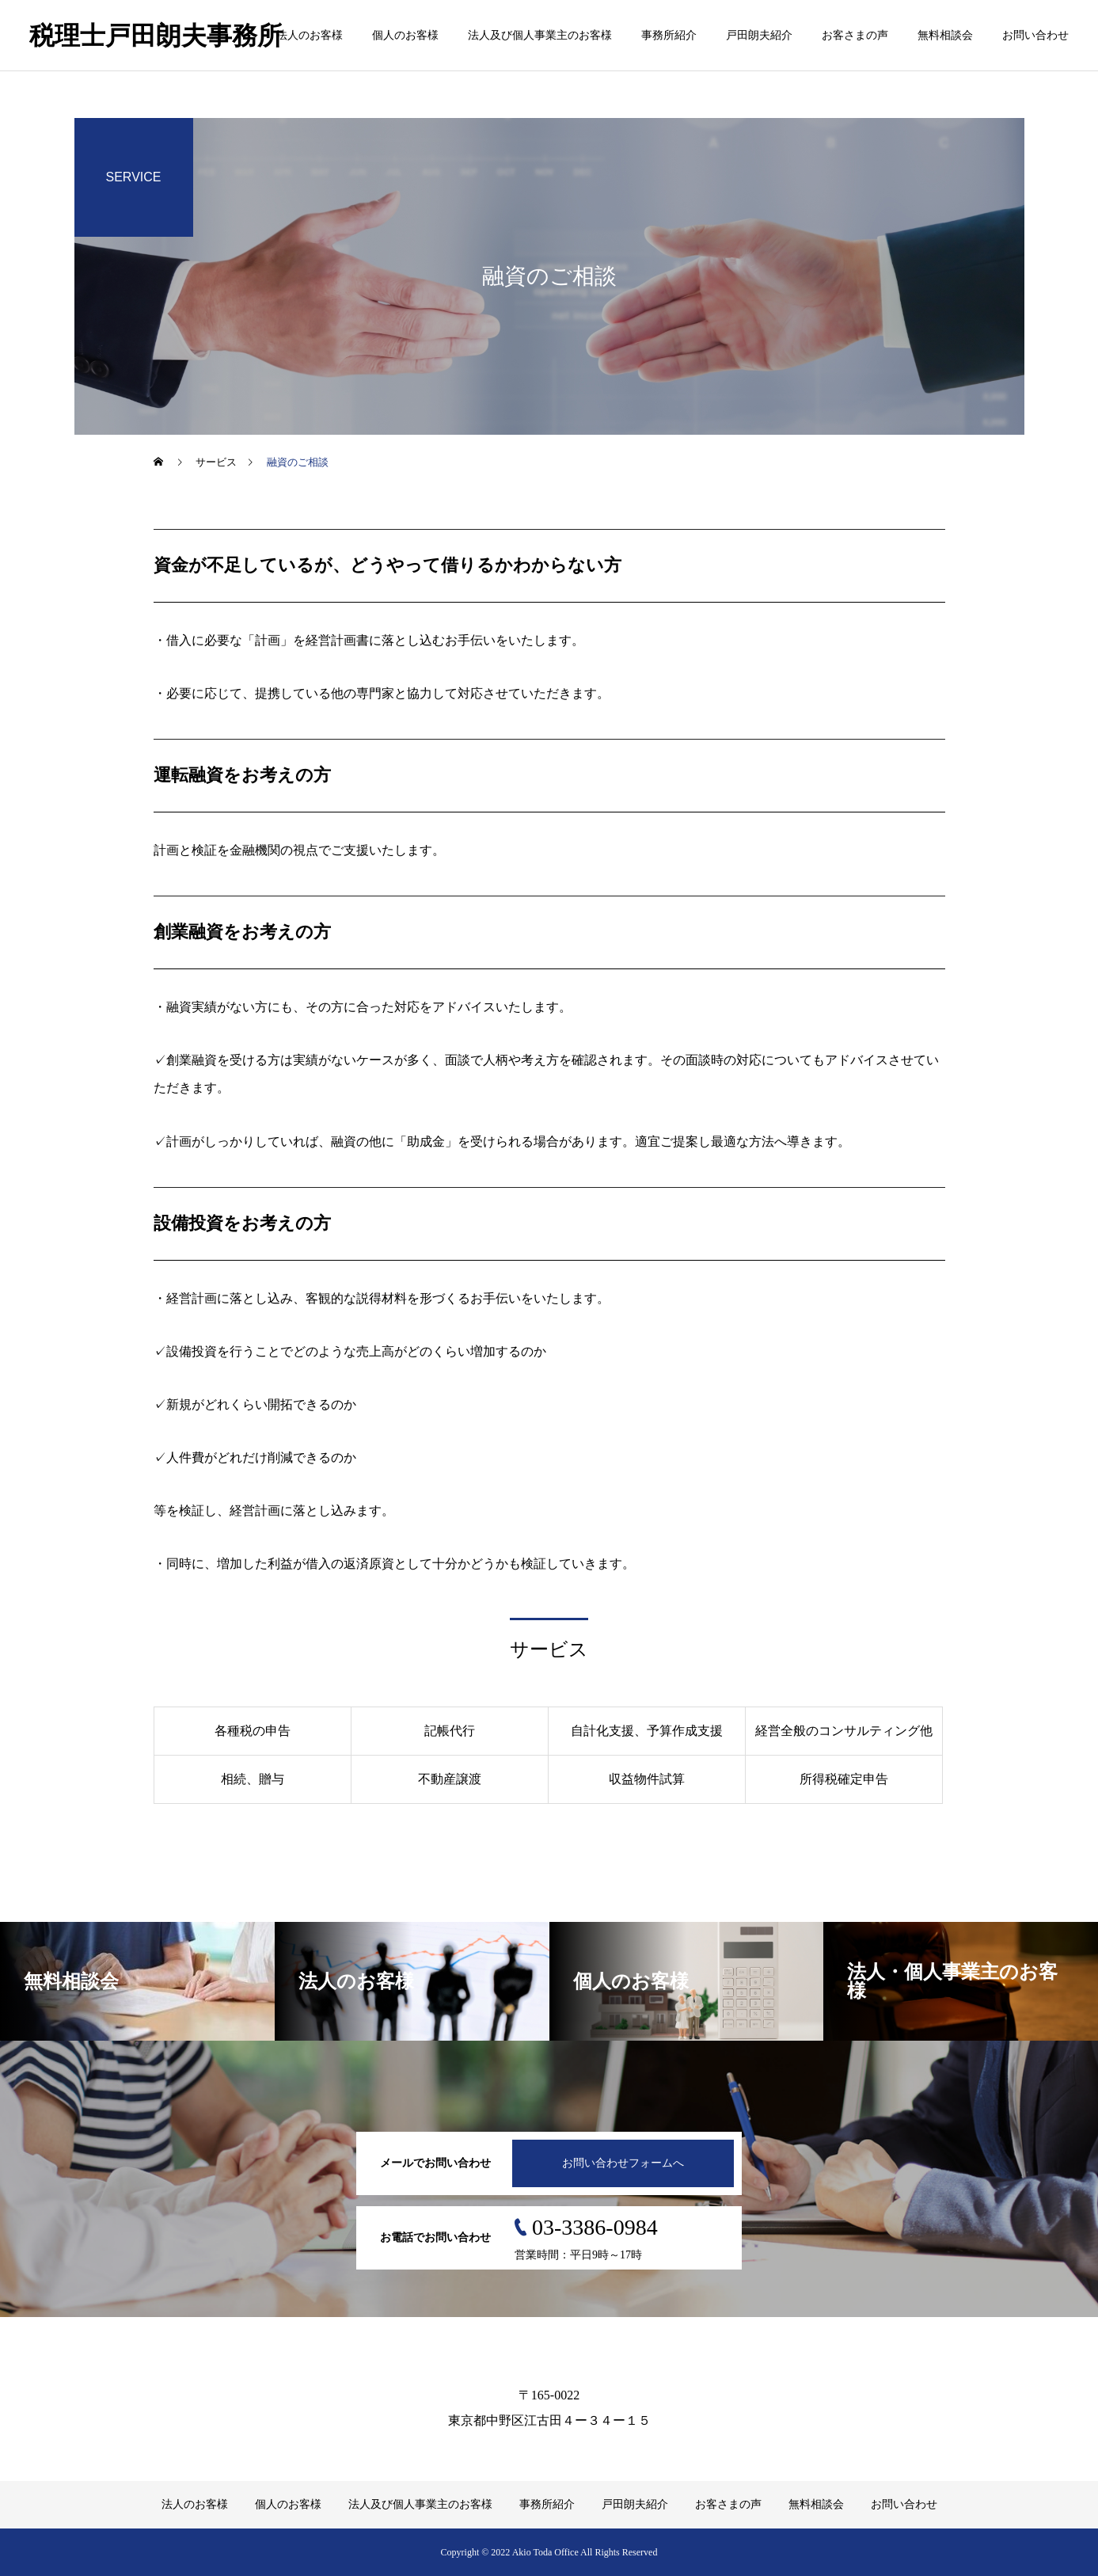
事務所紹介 (669, 35)
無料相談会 (945, 35)
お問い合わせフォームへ (623, 2163)
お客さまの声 (855, 35)
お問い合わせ (1035, 35)
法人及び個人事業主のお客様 (540, 35)
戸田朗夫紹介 (759, 35)
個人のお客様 (405, 35)
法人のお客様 (309, 35)
